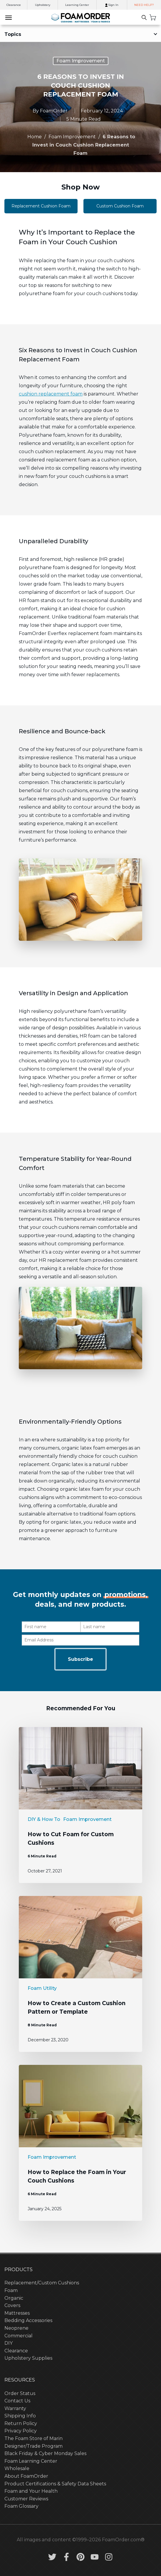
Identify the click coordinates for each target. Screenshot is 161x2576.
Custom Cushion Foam (120, 206)
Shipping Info (20, 2416)
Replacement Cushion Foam (41, 206)
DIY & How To (44, 1819)
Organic (13, 2298)
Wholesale (16, 2468)
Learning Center (77, 4)
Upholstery (42, 4)
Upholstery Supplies (28, 2358)
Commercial (18, 2336)
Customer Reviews (26, 2499)
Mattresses (17, 2313)
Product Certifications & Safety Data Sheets (55, 2484)
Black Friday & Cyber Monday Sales (45, 2453)
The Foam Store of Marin (33, 2438)
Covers (12, 2305)
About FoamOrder (26, 2476)
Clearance (13, 4)
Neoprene (16, 2328)
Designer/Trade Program (33, 2446)
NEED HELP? (144, 4)
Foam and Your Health (31, 2491)
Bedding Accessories (28, 2320)
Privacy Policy (20, 2431)
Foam (11, 2290)
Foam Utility (42, 1988)
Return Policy (20, 2423)
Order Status (19, 2393)
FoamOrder (54, 111)
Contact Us (17, 2401)
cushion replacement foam (51, 394)
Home (34, 136)
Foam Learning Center (30, 2461)
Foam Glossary (21, 2506)
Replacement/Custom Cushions (41, 2283)
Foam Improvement (80, 61)
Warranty (15, 2408)
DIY (8, 2343)
